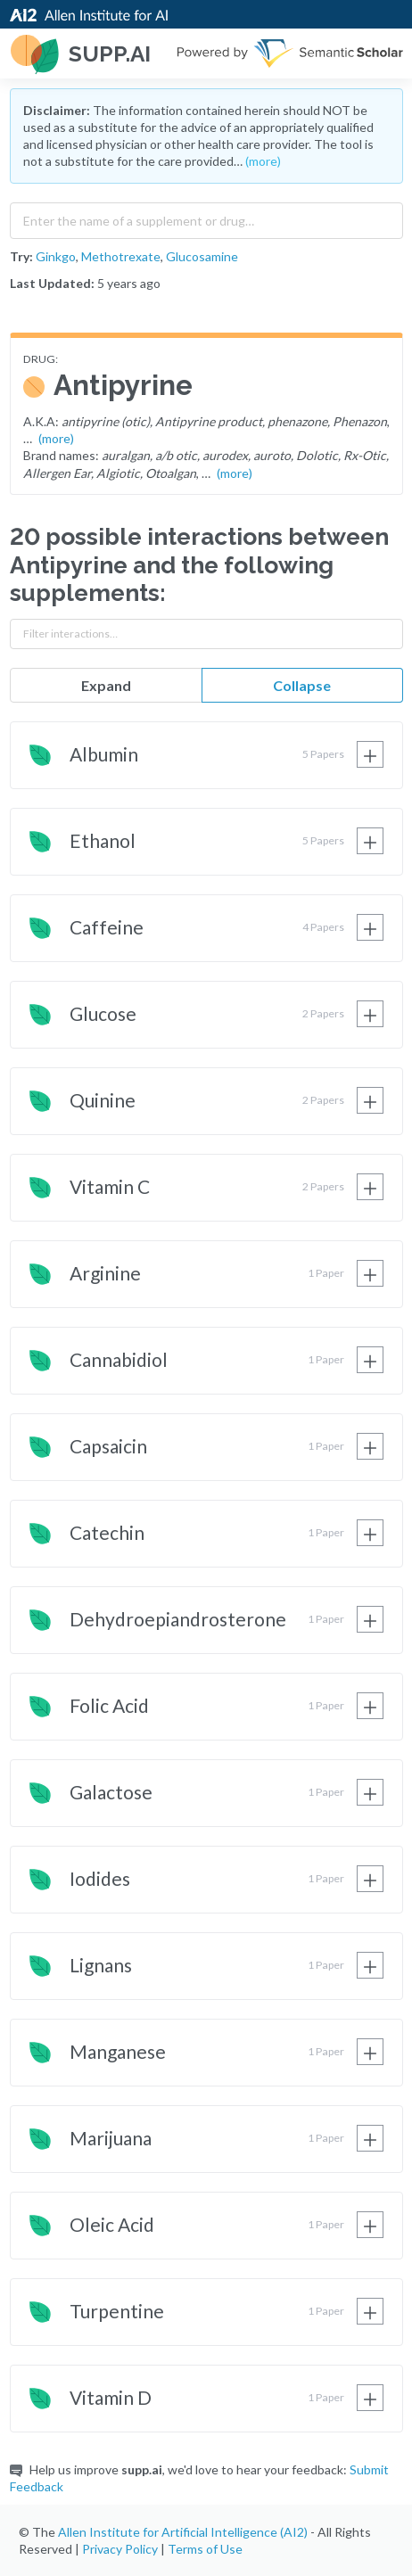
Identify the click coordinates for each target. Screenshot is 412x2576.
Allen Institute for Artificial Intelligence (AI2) (183, 2531)
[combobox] (206, 216)
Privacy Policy (120, 2548)
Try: (21, 256)
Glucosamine (202, 256)
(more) (263, 161)
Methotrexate (121, 256)
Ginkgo (56, 256)
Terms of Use (205, 2548)
